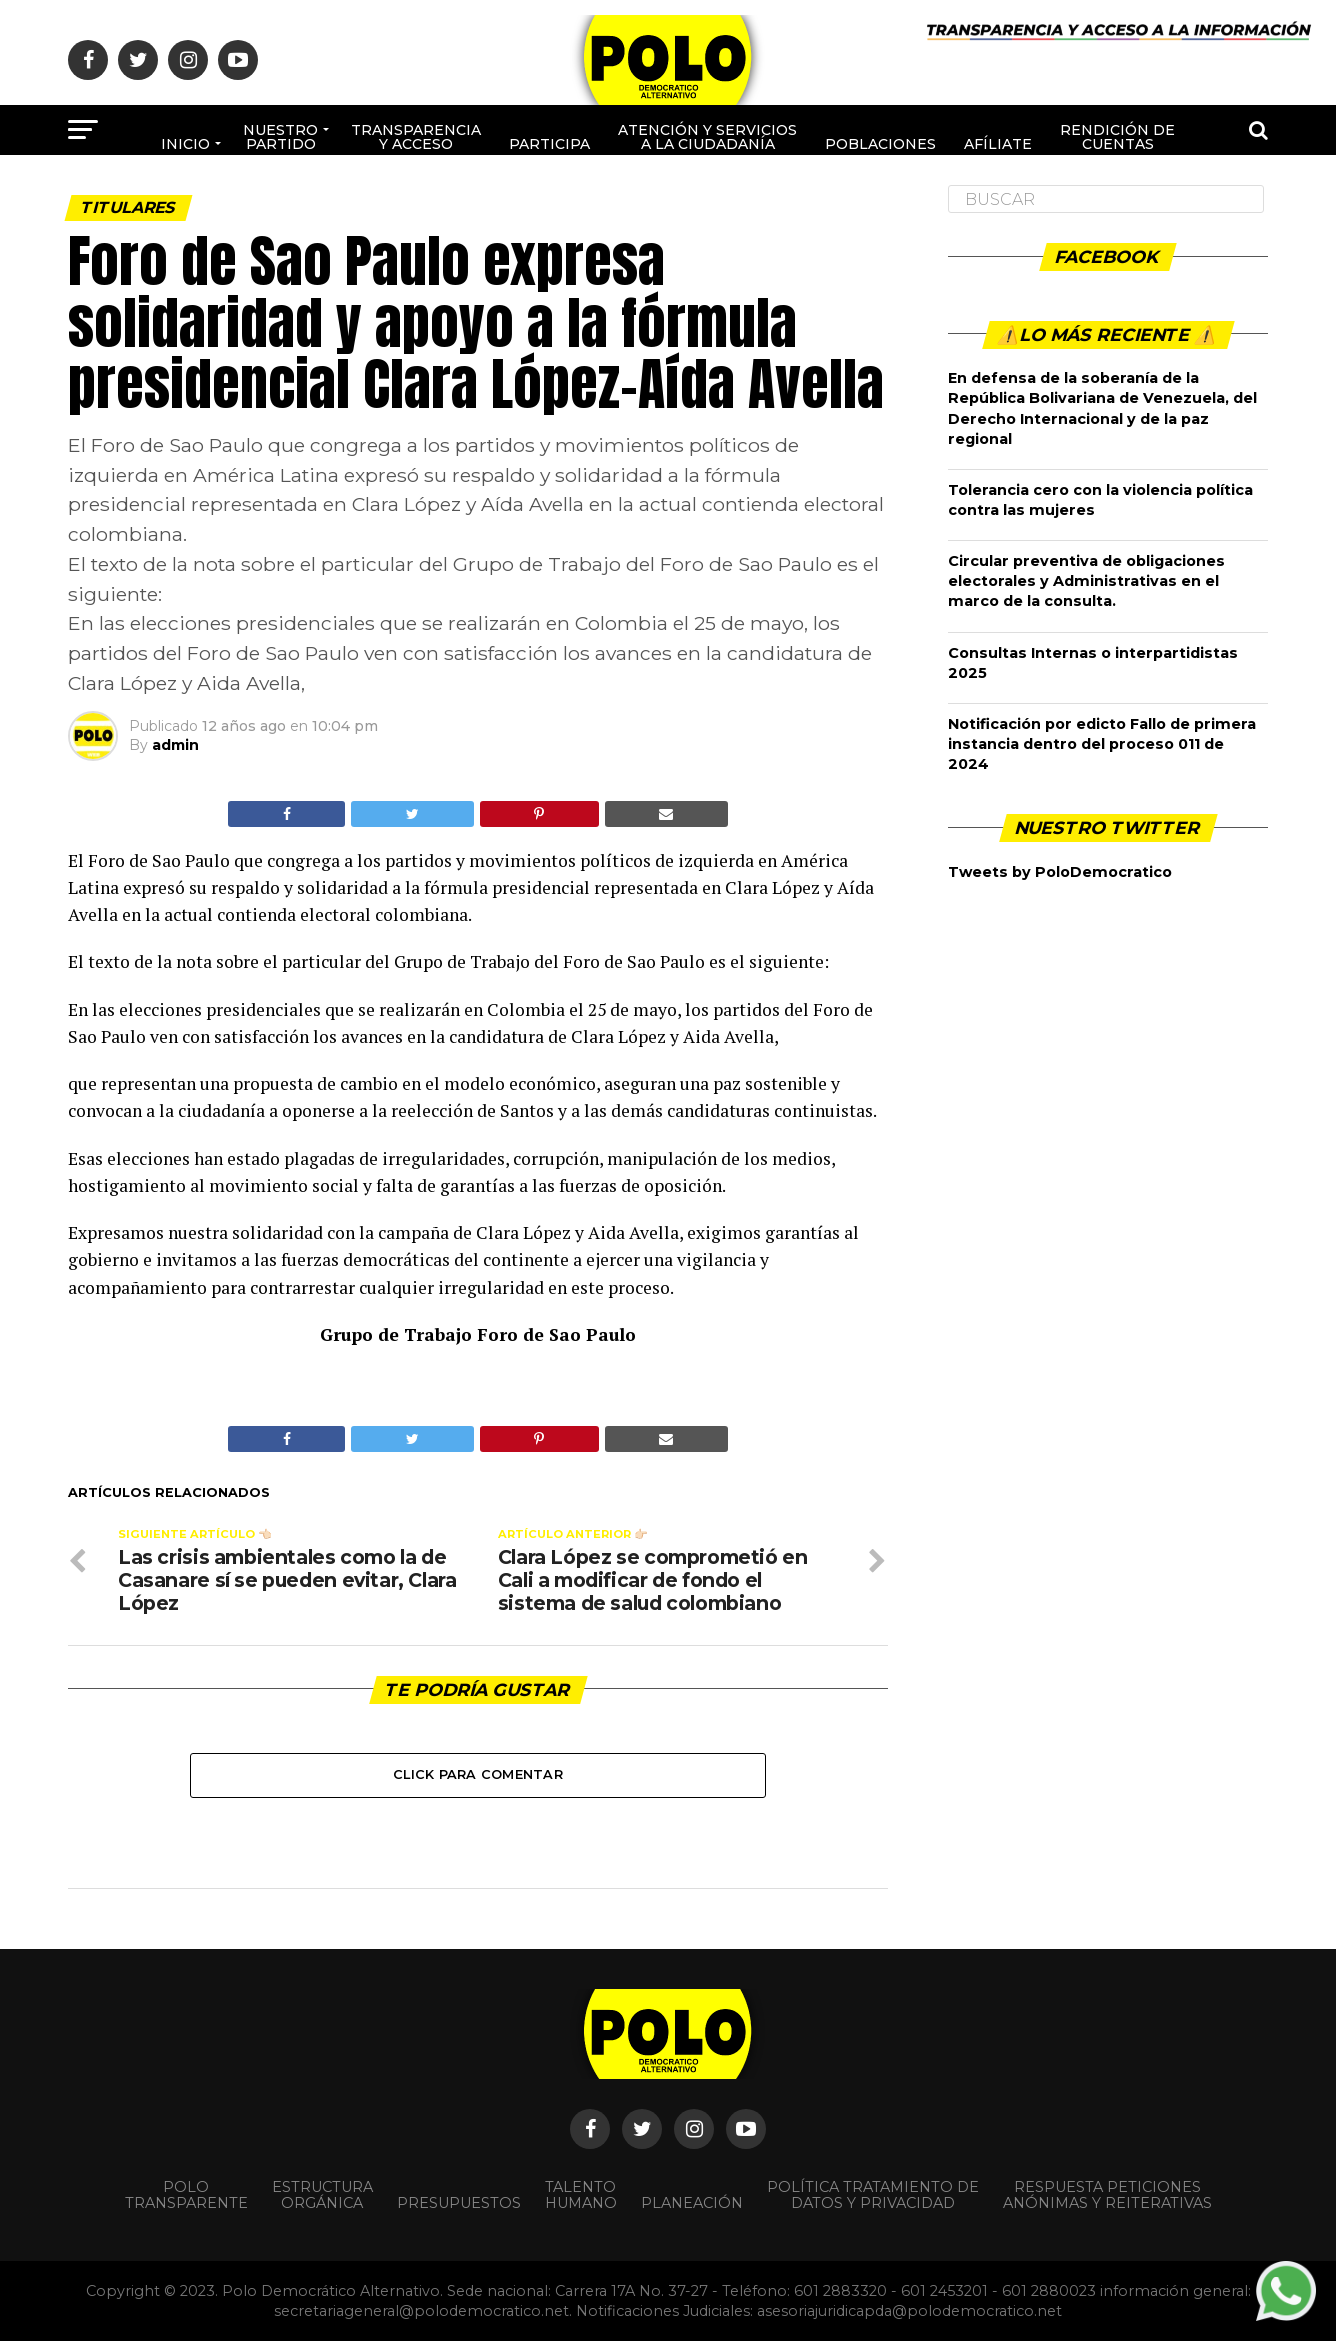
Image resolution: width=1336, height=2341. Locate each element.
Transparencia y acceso (416, 137)
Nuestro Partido (280, 137)
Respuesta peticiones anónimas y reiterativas (1107, 2195)
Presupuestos (459, 2203)
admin (175, 745)
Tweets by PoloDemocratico (1060, 872)
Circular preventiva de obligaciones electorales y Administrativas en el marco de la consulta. (1086, 581)
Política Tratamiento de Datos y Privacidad (873, 2195)
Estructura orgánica (322, 2195)
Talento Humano (581, 2195)
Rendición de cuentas (1117, 137)
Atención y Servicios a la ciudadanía (707, 137)
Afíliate (998, 144)
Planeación (692, 2203)
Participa (549, 144)
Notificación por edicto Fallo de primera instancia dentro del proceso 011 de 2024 (1102, 744)
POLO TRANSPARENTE (186, 2195)
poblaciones (880, 144)
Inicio (185, 144)
